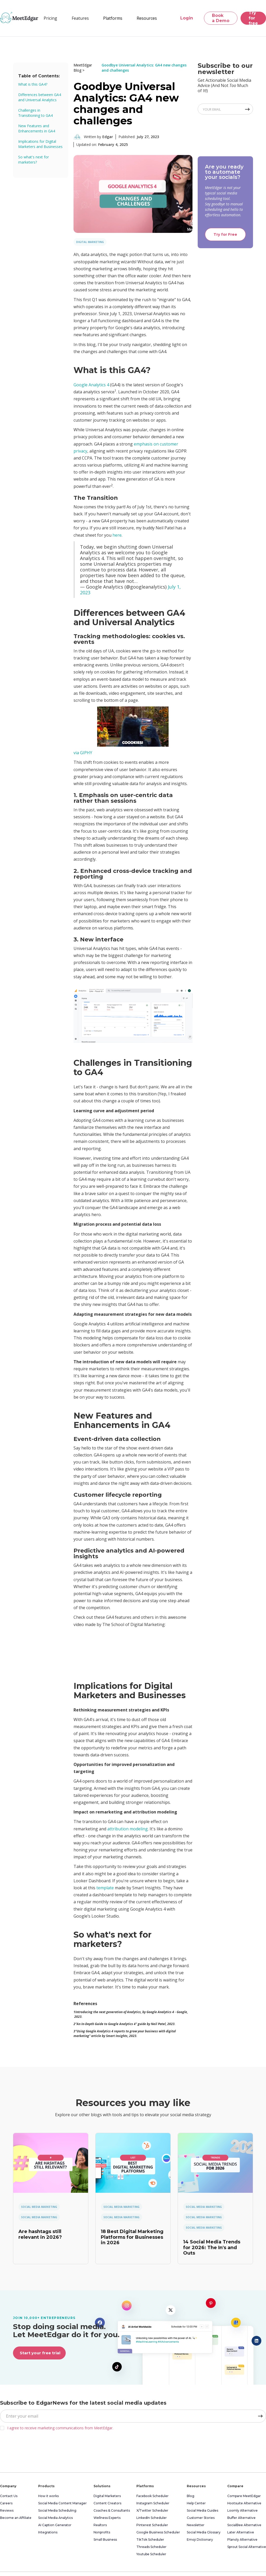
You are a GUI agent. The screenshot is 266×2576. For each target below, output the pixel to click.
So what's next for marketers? (33, 159)
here (117, 535)
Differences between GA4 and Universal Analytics (39, 97)
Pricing (50, 18)
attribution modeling (127, 1829)
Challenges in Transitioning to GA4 (35, 113)
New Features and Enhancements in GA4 (36, 128)
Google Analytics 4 (91, 385)
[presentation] (39, 2450)
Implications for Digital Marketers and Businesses (40, 144)
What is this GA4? (32, 84)
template (105, 1888)
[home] (19, 17)
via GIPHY (83, 753)
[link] (50, 2163)
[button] (80, 18)
